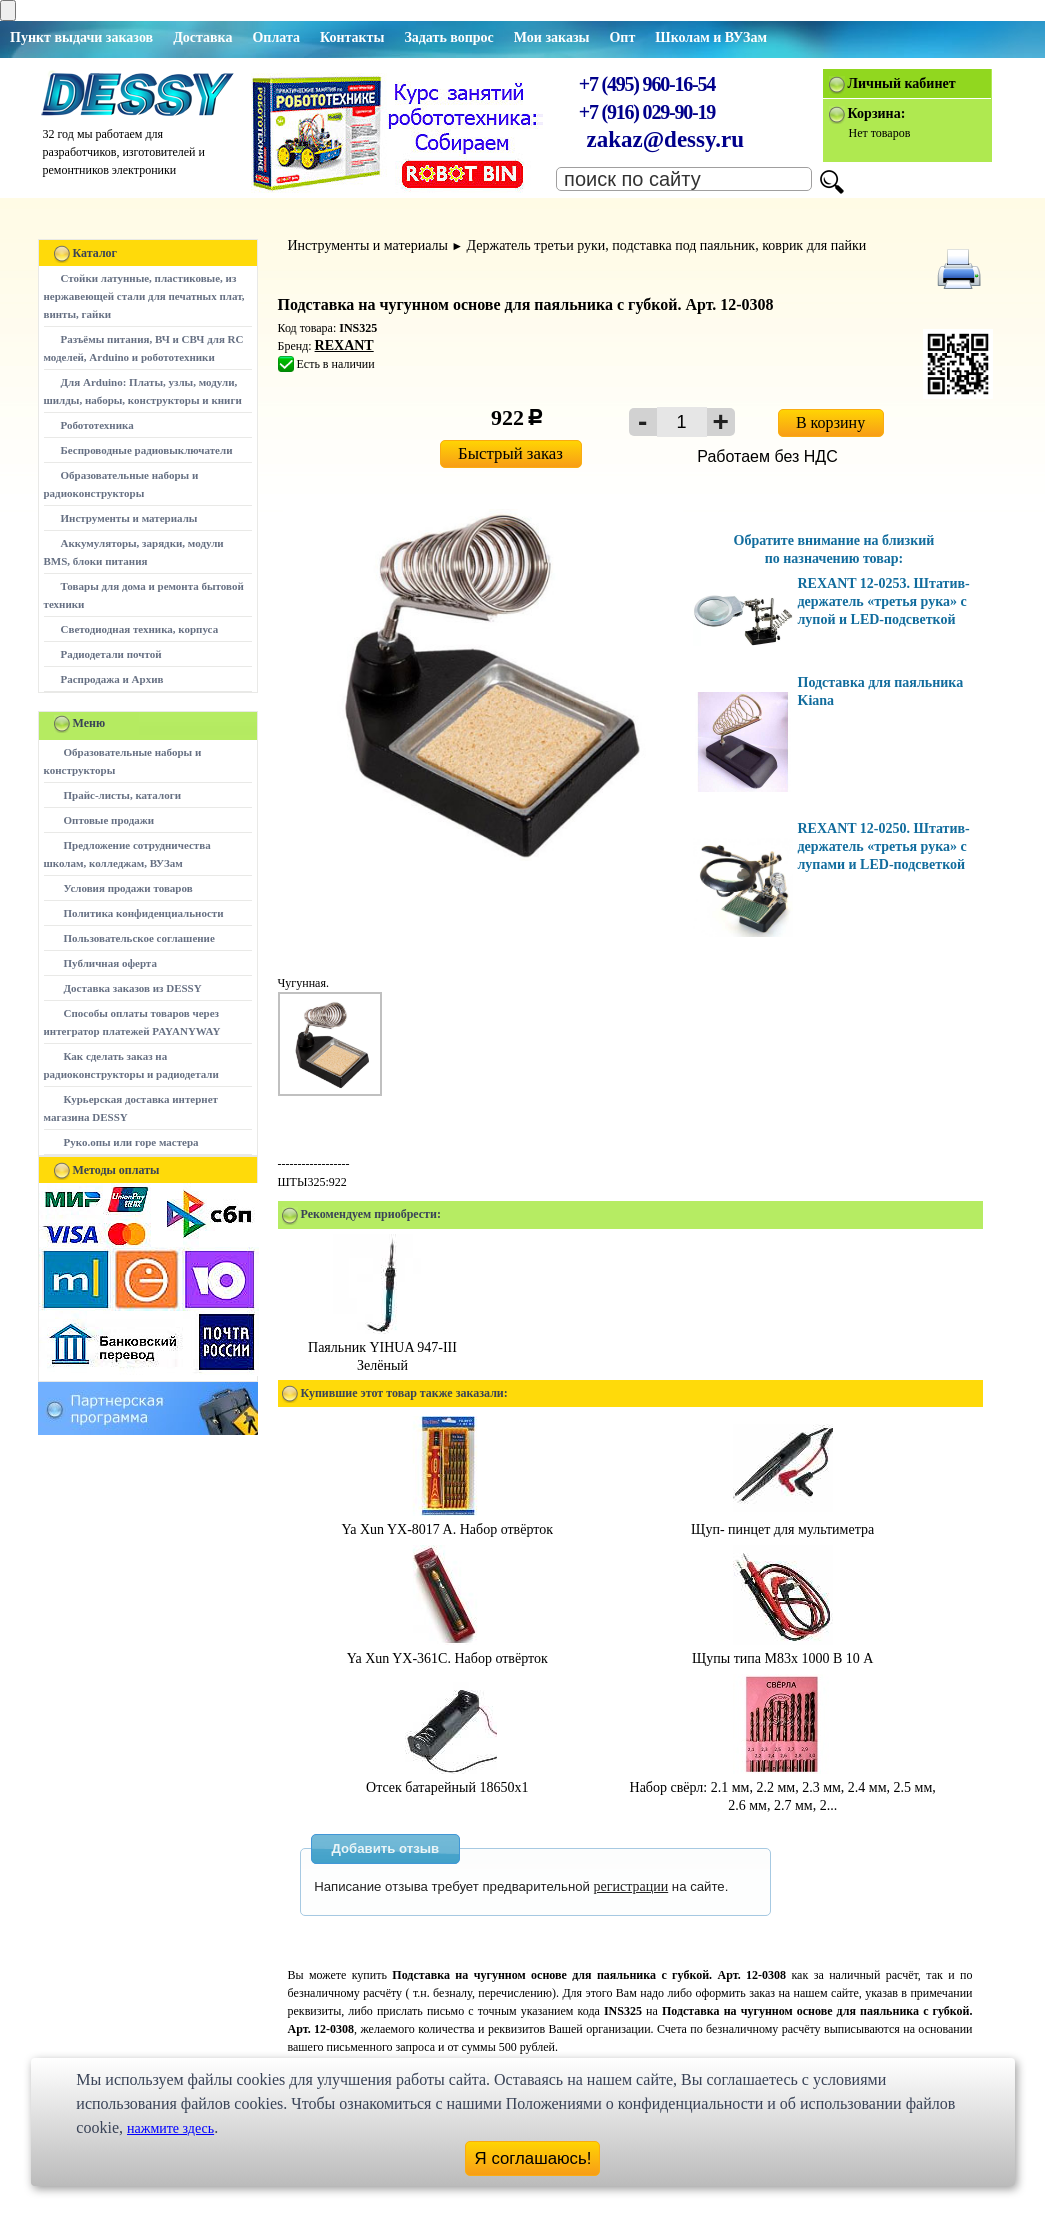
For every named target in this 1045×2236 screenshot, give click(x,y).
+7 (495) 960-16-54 (647, 84)
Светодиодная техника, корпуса (140, 629)
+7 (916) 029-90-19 (647, 112)
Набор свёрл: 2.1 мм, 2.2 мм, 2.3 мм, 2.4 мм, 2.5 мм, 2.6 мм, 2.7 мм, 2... (783, 1787)
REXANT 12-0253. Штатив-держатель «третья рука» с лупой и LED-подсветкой (884, 601)
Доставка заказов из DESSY (133, 988)
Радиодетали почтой (111, 654)
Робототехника (97, 425)
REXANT (344, 345)
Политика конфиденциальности (144, 913)
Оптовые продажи (109, 820)
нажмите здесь (170, 2128)
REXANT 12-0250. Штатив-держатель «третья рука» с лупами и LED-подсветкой (884, 846)
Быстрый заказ (510, 453)
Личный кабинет (902, 83)
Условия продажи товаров (128, 888)
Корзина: (877, 113)
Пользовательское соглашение (139, 938)
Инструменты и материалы (129, 518)
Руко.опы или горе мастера (131, 1142)
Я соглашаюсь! (533, 2158)
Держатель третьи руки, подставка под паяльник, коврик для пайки (667, 245)
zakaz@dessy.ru (666, 139)
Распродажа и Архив (112, 679)
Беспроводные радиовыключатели (147, 450)
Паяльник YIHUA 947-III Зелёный (382, 1347)
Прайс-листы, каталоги (122, 795)
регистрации (631, 1886)
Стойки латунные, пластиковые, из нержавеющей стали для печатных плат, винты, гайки (144, 296)
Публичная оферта (110, 963)
